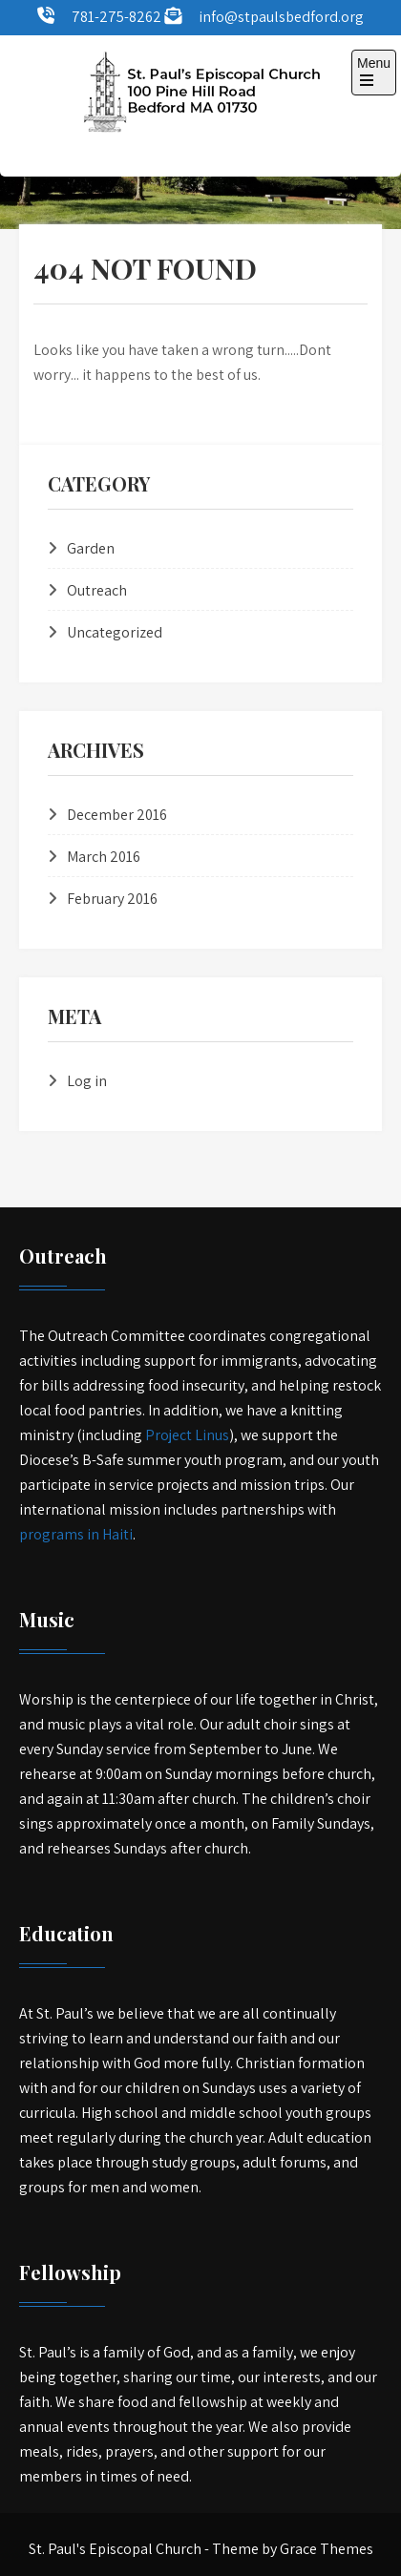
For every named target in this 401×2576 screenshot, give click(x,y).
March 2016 (103, 857)
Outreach (97, 590)
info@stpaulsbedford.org (281, 17)
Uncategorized (114, 632)
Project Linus (187, 1435)
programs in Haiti (76, 1534)
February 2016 (112, 899)
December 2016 (117, 815)
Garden (91, 548)
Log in (87, 1081)
